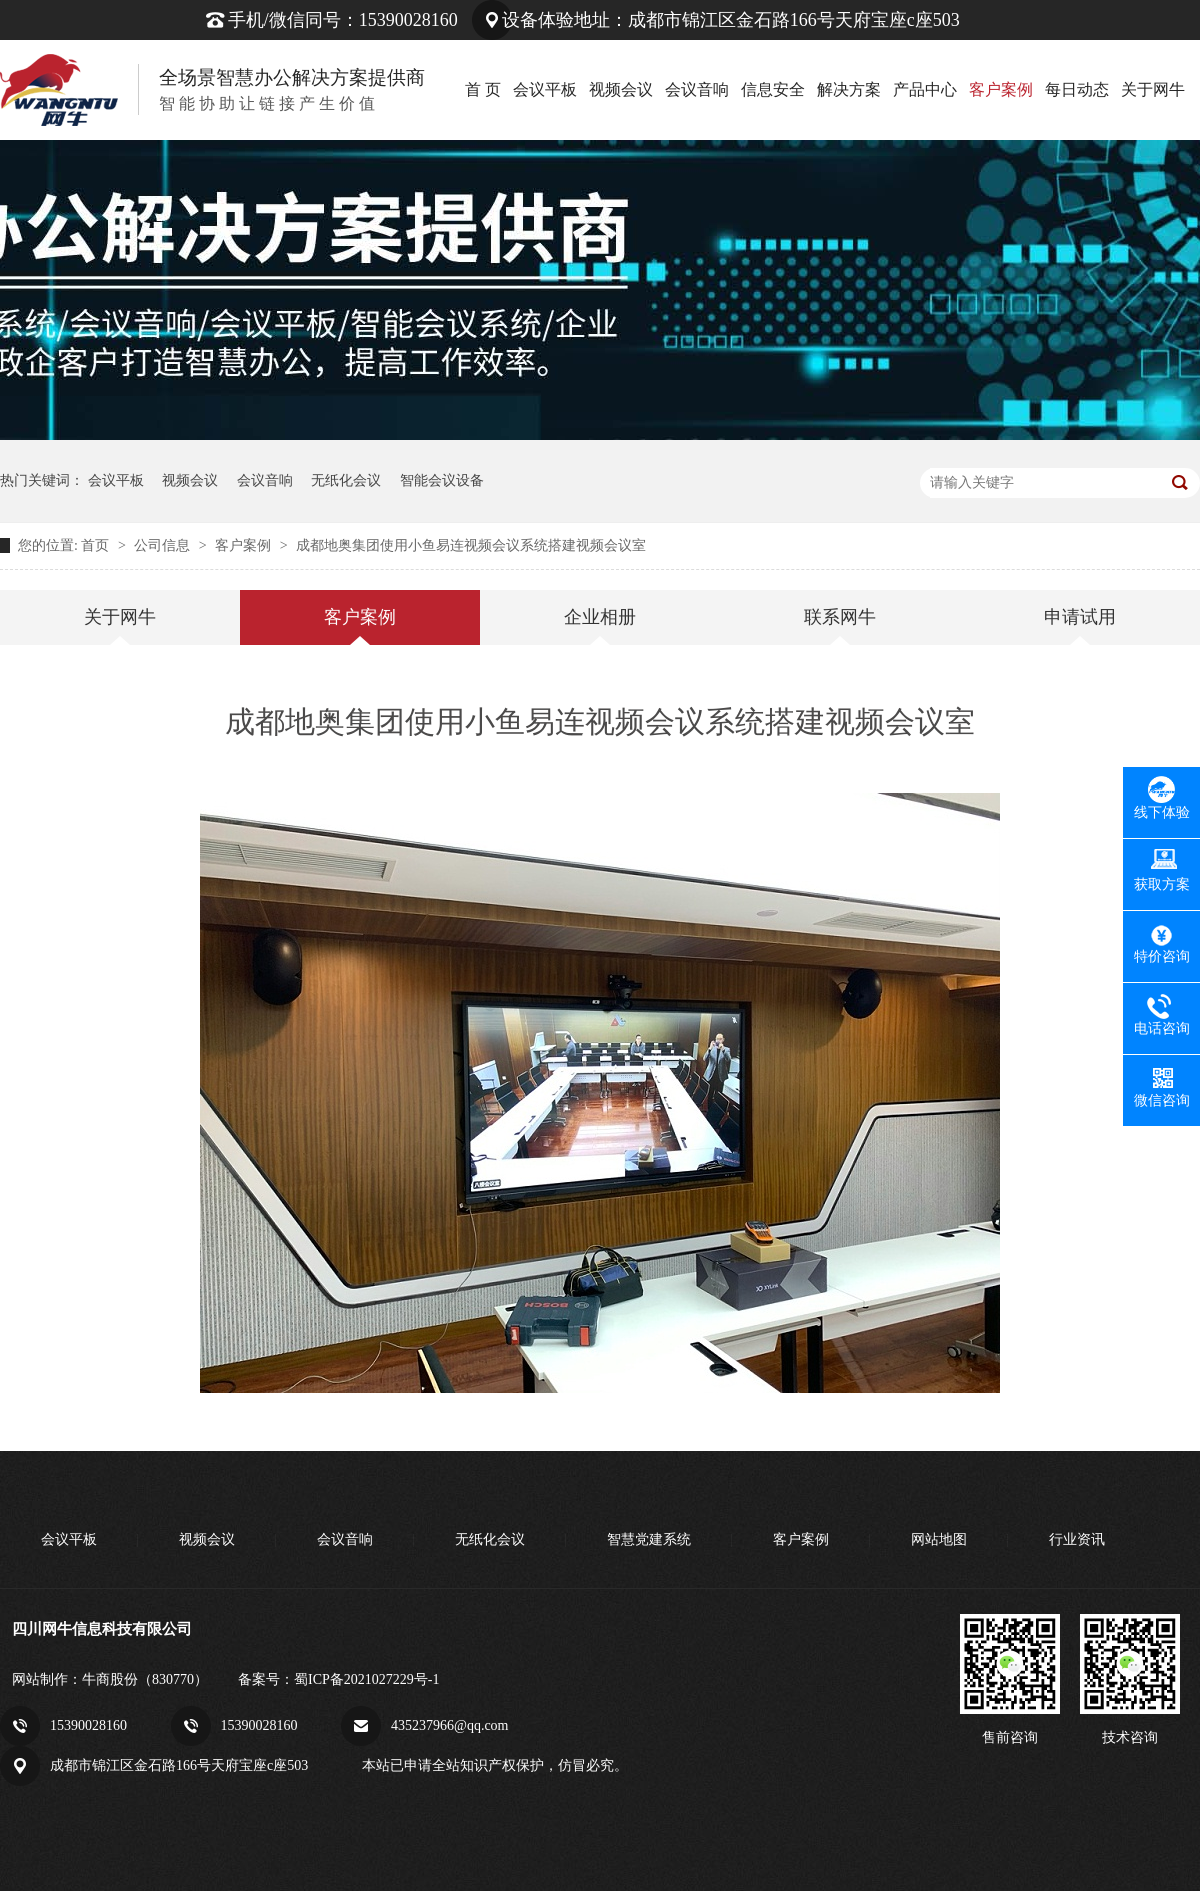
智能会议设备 (442, 480)
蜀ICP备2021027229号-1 (366, 1679)
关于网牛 (1153, 89)
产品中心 (925, 89)
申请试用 (1080, 617)
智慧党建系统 (649, 1539)
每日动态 (1077, 89)
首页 (97, 545)
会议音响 (697, 89)
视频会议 (621, 89)
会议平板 (545, 89)
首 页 (483, 89)
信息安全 (773, 89)
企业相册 (600, 617)
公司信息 (164, 545)
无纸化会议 (346, 480)
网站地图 (939, 1539)
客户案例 (1001, 89)
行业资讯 (1077, 1539)
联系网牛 (840, 617)
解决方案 (849, 89)
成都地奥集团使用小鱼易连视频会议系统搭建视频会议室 (471, 545)
